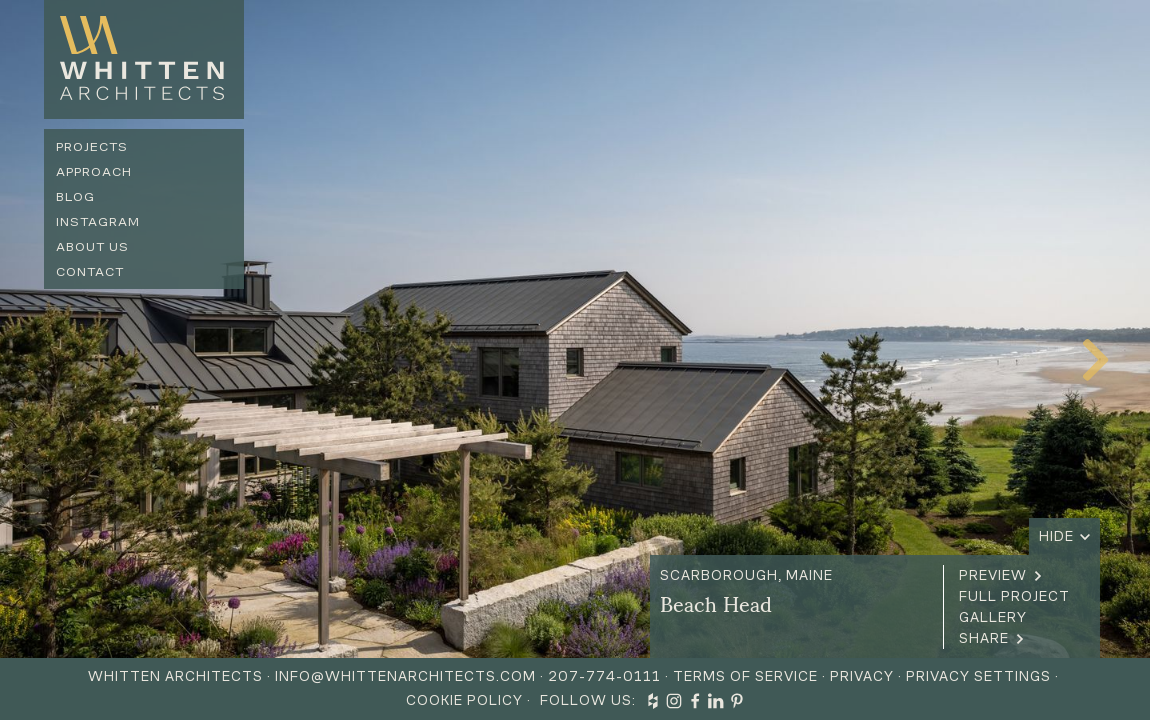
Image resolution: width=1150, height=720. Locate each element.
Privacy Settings (978, 676)
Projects (92, 146)
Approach (94, 171)
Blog (75, 196)
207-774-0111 (604, 676)
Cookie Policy (464, 700)
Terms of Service (745, 676)
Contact (90, 271)
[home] (144, 59)
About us (92, 246)
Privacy (862, 676)
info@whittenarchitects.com (405, 676)
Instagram (98, 221)
